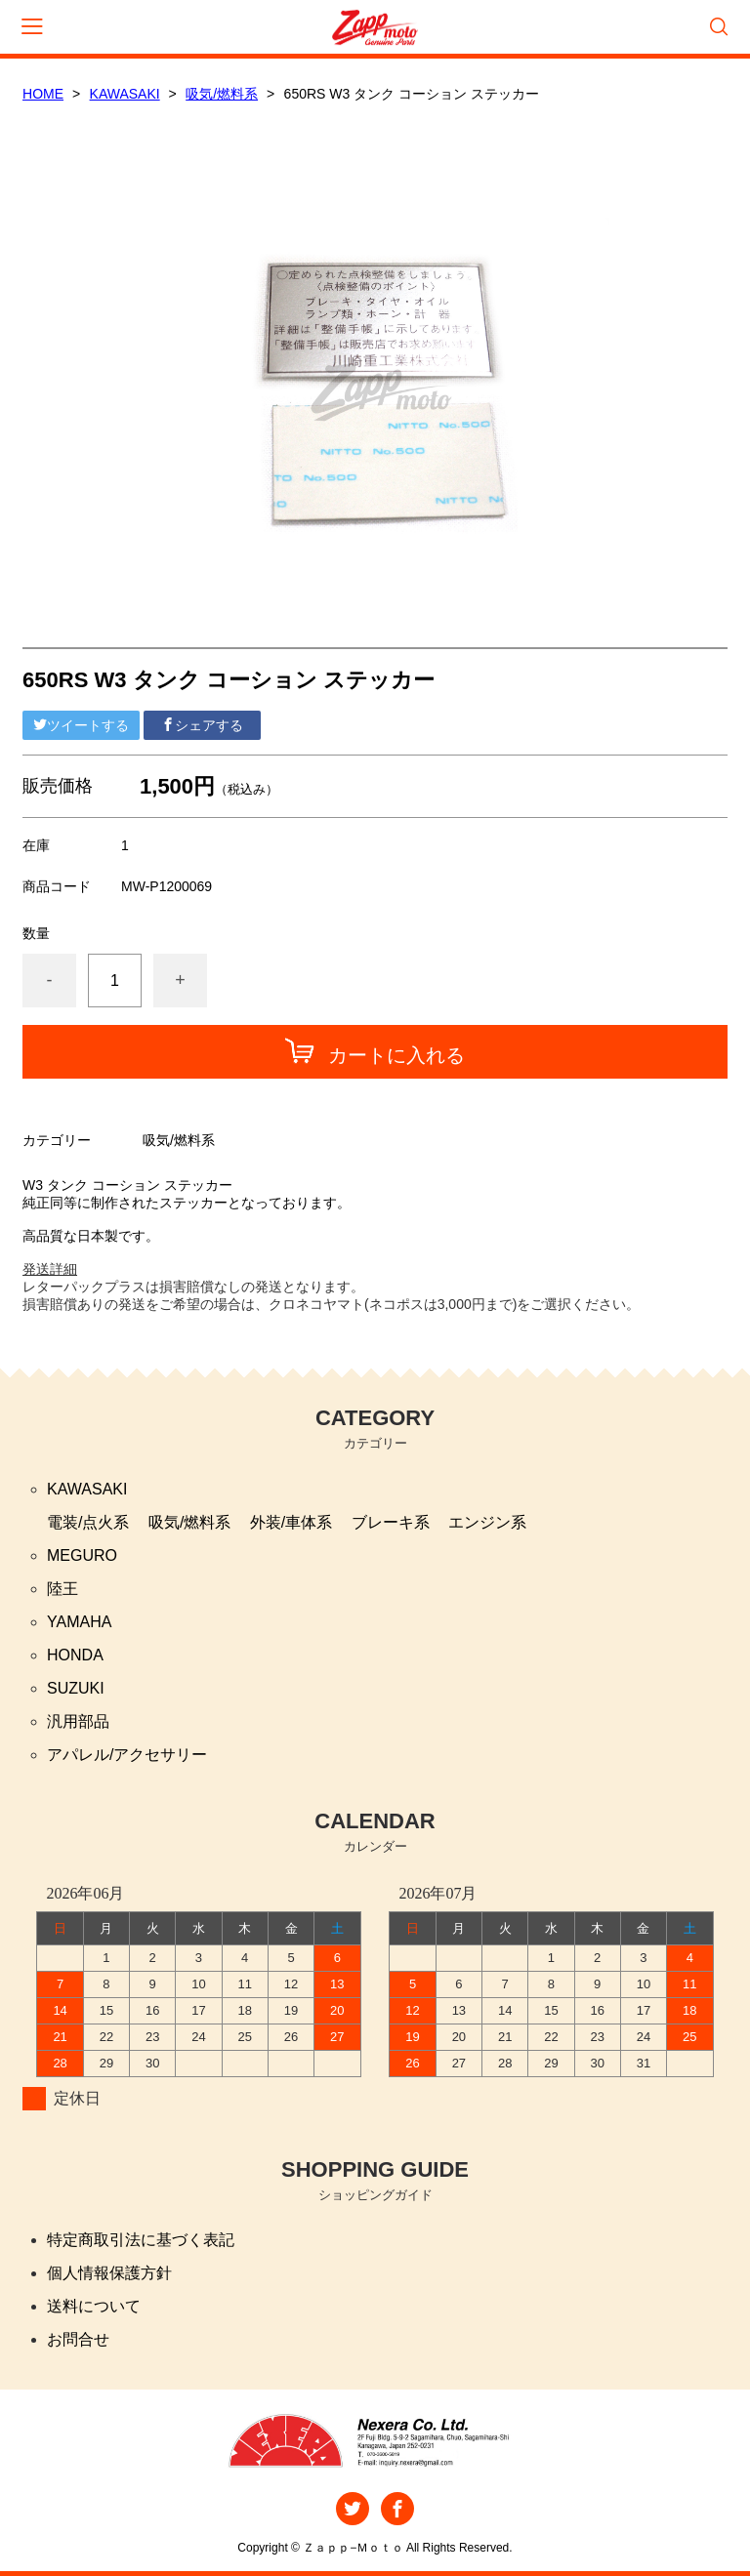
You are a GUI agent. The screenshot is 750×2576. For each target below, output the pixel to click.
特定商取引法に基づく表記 (140, 2239)
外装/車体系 (291, 1522)
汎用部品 (78, 1721)
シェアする (202, 725)
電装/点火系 (88, 1522)
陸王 (62, 1588)
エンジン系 (487, 1522)
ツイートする (81, 725)
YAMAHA (79, 1622)
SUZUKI (75, 1688)
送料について (94, 2306)
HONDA (75, 1655)
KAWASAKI (125, 94)
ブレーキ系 (391, 1522)
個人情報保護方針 (109, 2273)
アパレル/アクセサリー (127, 1754)
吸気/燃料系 (222, 94)
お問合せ (78, 2339)
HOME (42, 94)
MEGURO (82, 1555)
